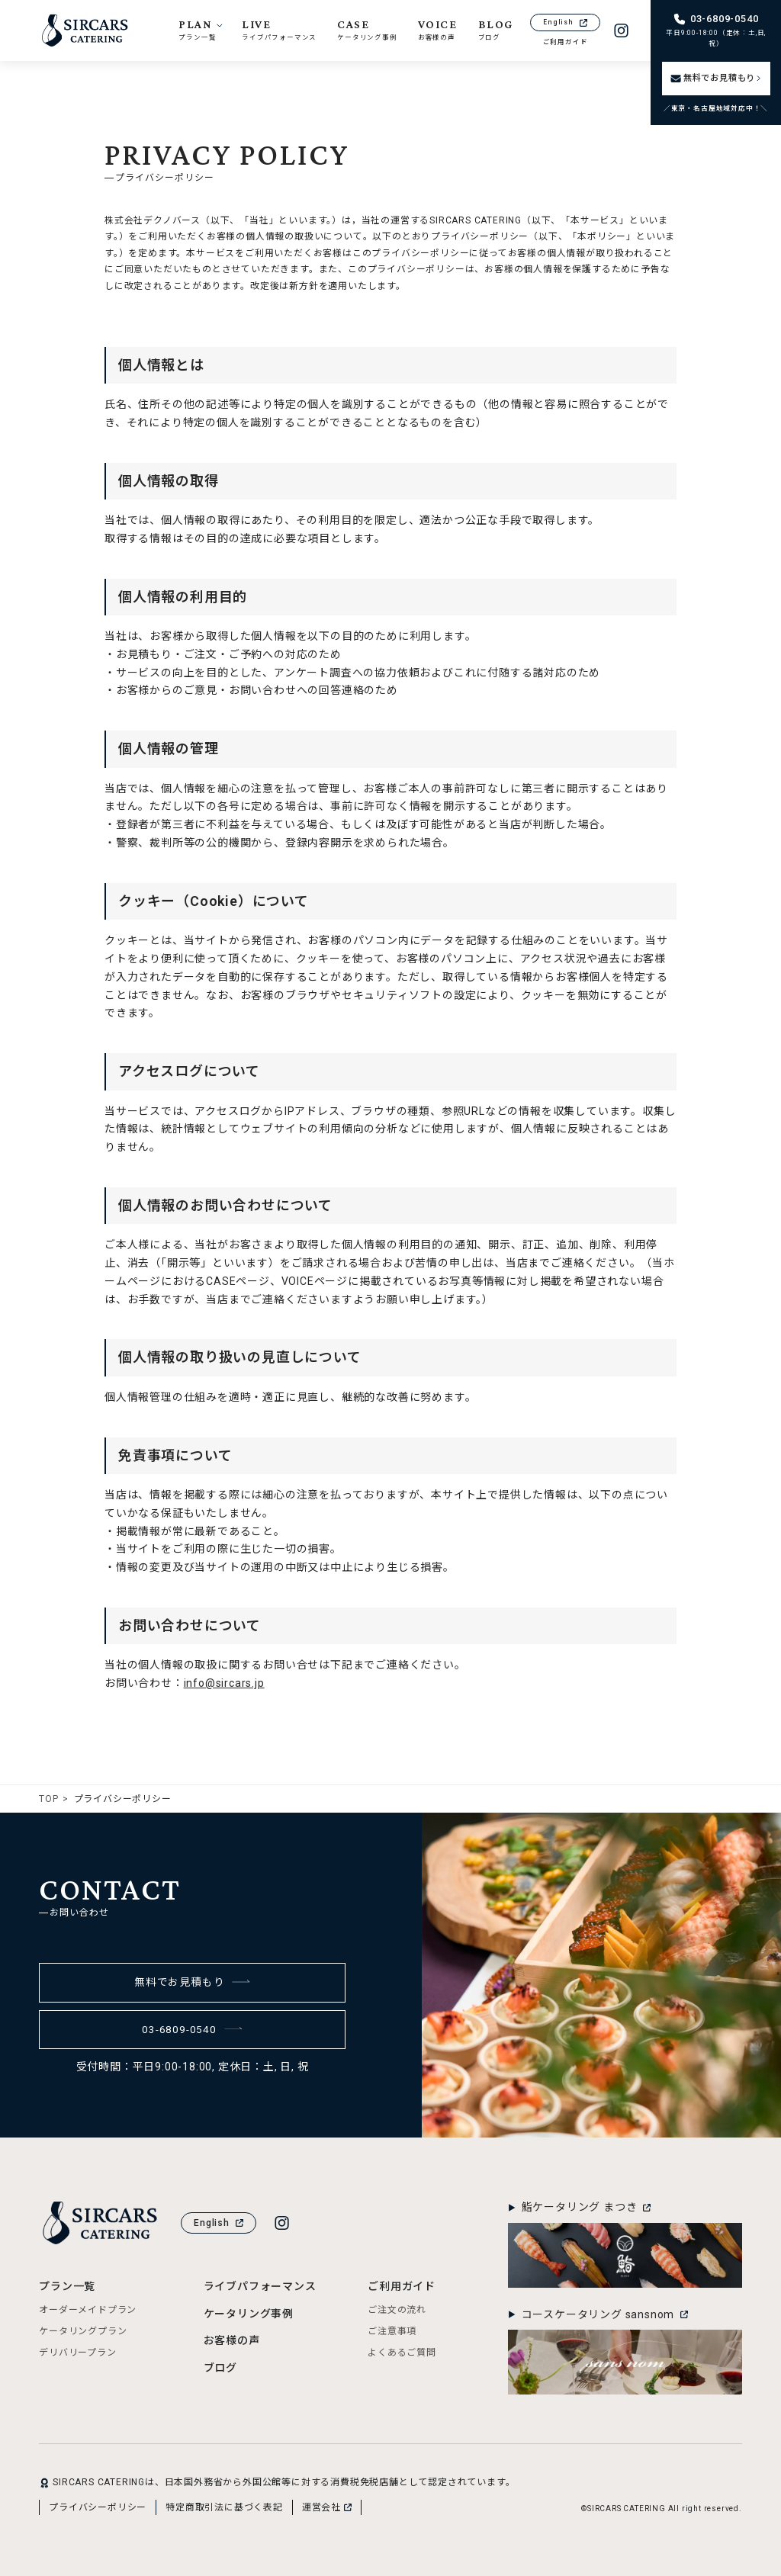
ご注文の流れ (397, 2310)
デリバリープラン (77, 2352)
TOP (48, 1799)
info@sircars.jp (224, 1683)
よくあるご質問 (402, 2352)
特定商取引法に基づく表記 (224, 2507)
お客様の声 (232, 2340)
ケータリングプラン (83, 2331)
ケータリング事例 (249, 2314)
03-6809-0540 (192, 2029)
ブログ (220, 2368)
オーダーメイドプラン (88, 2310)
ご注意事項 (392, 2331)
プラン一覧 (67, 2286)
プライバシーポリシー (97, 2507)
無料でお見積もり (192, 1982)
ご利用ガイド (565, 42)
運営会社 (327, 2507)
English (565, 22)
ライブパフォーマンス (260, 2286)
